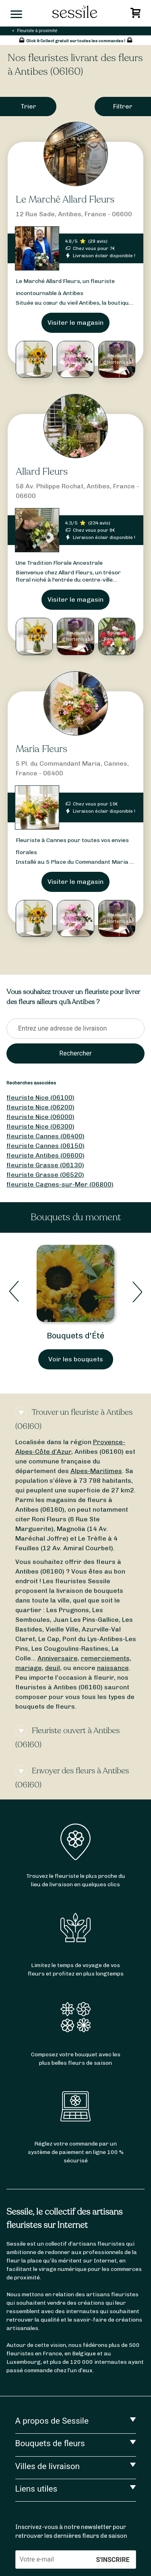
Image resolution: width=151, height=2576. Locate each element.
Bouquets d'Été (75, 1335)
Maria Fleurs (41, 749)
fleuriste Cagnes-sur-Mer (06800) (60, 1184)
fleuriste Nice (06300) (40, 1126)
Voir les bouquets (75, 1359)
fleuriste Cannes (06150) (45, 1146)
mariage (28, 1668)
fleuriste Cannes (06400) (45, 1136)
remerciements (105, 1658)
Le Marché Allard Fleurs (65, 199)
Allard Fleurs (42, 471)
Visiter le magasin (75, 322)
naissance (113, 1668)
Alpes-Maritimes (96, 1471)
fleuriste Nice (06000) (40, 1117)
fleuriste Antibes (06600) (45, 1155)
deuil (52, 1668)
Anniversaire (57, 1658)
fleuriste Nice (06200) (40, 1107)
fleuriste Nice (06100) (40, 1097)
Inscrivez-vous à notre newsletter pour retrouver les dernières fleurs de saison (71, 2531)
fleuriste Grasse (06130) (45, 1165)
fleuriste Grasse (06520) (45, 1174)
